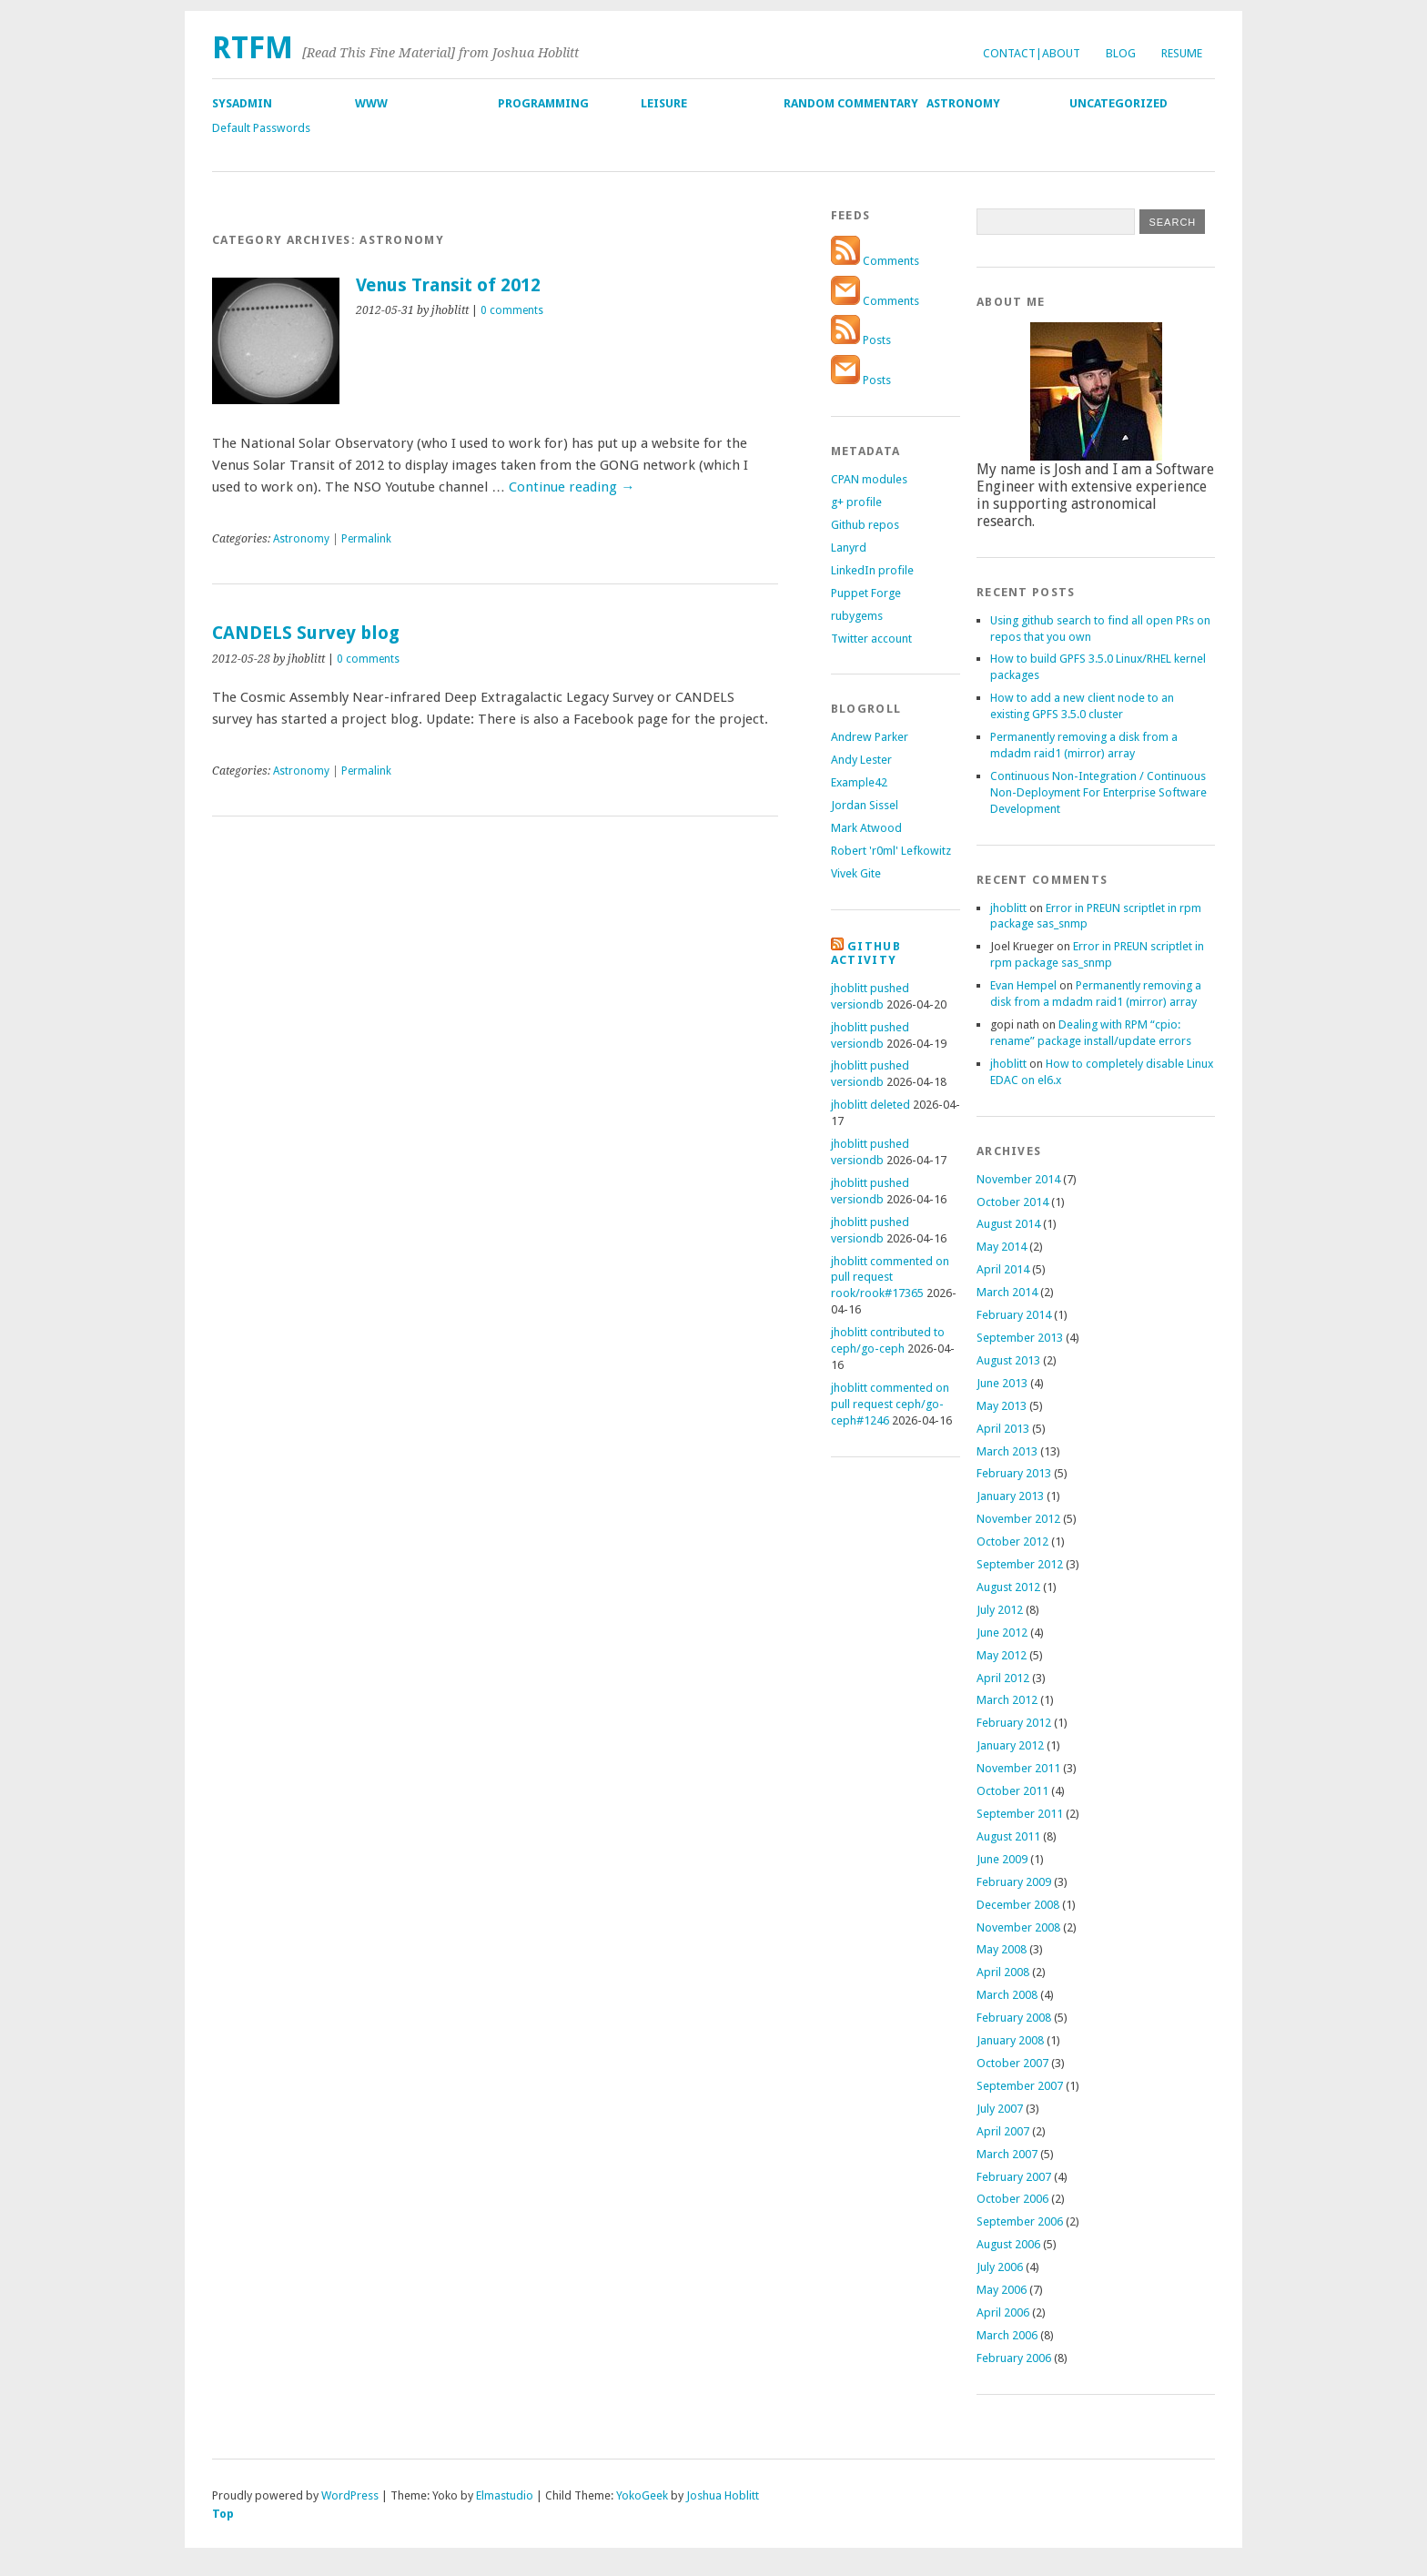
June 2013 (1002, 1383)
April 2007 (1003, 2131)
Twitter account (871, 638)
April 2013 (1003, 1428)
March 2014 (1007, 1292)
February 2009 (1014, 1882)
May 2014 (1002, 1246)
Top (223, 2513)
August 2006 (1008, 2244)
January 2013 (1010, 1496)
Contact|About (1031, 53)
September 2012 (1020, 1564)
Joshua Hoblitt (722, 2495)
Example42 (859, 782)
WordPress (350, 2495)
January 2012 (1010, 1745)
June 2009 (1002, 1859)
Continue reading (571, 487)
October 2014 (1012, 1202)
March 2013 (1007, 1451)
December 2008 (1018, 1905)
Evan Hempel (1023, 985)
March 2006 (1007, 2335)
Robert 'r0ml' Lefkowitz (891, 850)
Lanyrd (848, 547)
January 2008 (1010, 2040)
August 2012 (1008, 1587)
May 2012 (1002, 1655)
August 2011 (1008, 1836)
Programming (543, 103)
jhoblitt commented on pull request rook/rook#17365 (890, 1277)
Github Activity (866, 953)
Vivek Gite (856, 873)
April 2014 (1003, 1269)
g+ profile (856, 502)
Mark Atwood (866, 828)
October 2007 (1012, 2063)
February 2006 (1014, 2358)
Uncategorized (1118, 103)
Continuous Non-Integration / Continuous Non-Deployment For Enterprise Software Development (1098, 792)
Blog (1121, 53)
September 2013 (1020, 1337)
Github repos (865, 525)
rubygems (857, 616)
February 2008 (1014, 2017)
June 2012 (1002, 1632)
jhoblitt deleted (870, 1104)
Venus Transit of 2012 (448, 285)
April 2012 (1003, 1678)
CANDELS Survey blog (306, 633)
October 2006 (1012, 2199)
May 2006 (1002, 2290)
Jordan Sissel (864, 805)
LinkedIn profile (872, 570)
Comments (875, 261)
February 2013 (1014, 1473)
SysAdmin (242, 103)
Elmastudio (504, 2495)
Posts (861, 340)
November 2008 (1018, 1927)
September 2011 (1020, 1813)
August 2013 (1008, 1360)
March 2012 (1007, 1700)
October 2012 (1012, 1541)
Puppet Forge (866, 593)
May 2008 (1002, 1949)
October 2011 (1012, 1791)
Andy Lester (861, 759)
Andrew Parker (869, 737)
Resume (1181, 53)
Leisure (664, 103)
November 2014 (1018, 1179)
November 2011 (1018, 1768)
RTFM (252, 48)
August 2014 (1008, 1224)
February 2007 (1014, 2177)
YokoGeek (642, 2495)
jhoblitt (1008, 908)
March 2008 (1007, 1995)
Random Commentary (851, 103)
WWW (371, 103)
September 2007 (1020, 2086)
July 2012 (1000, 1610)
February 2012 (1014, 1722)
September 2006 (1020, 2221)
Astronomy (963, 103)
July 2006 (1000, 2267)
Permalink (366, 538)
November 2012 (1018, 1519)
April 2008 (1003, 1972)
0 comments (512, 310)
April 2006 (1003, 2312)
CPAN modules (869, 479)
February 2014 (1014, 1315)
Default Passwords (261, 128)
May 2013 (1002, 1406)
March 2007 (1007, 2154)
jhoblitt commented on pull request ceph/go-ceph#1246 (890, 1404)
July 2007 (1000, 2108)
